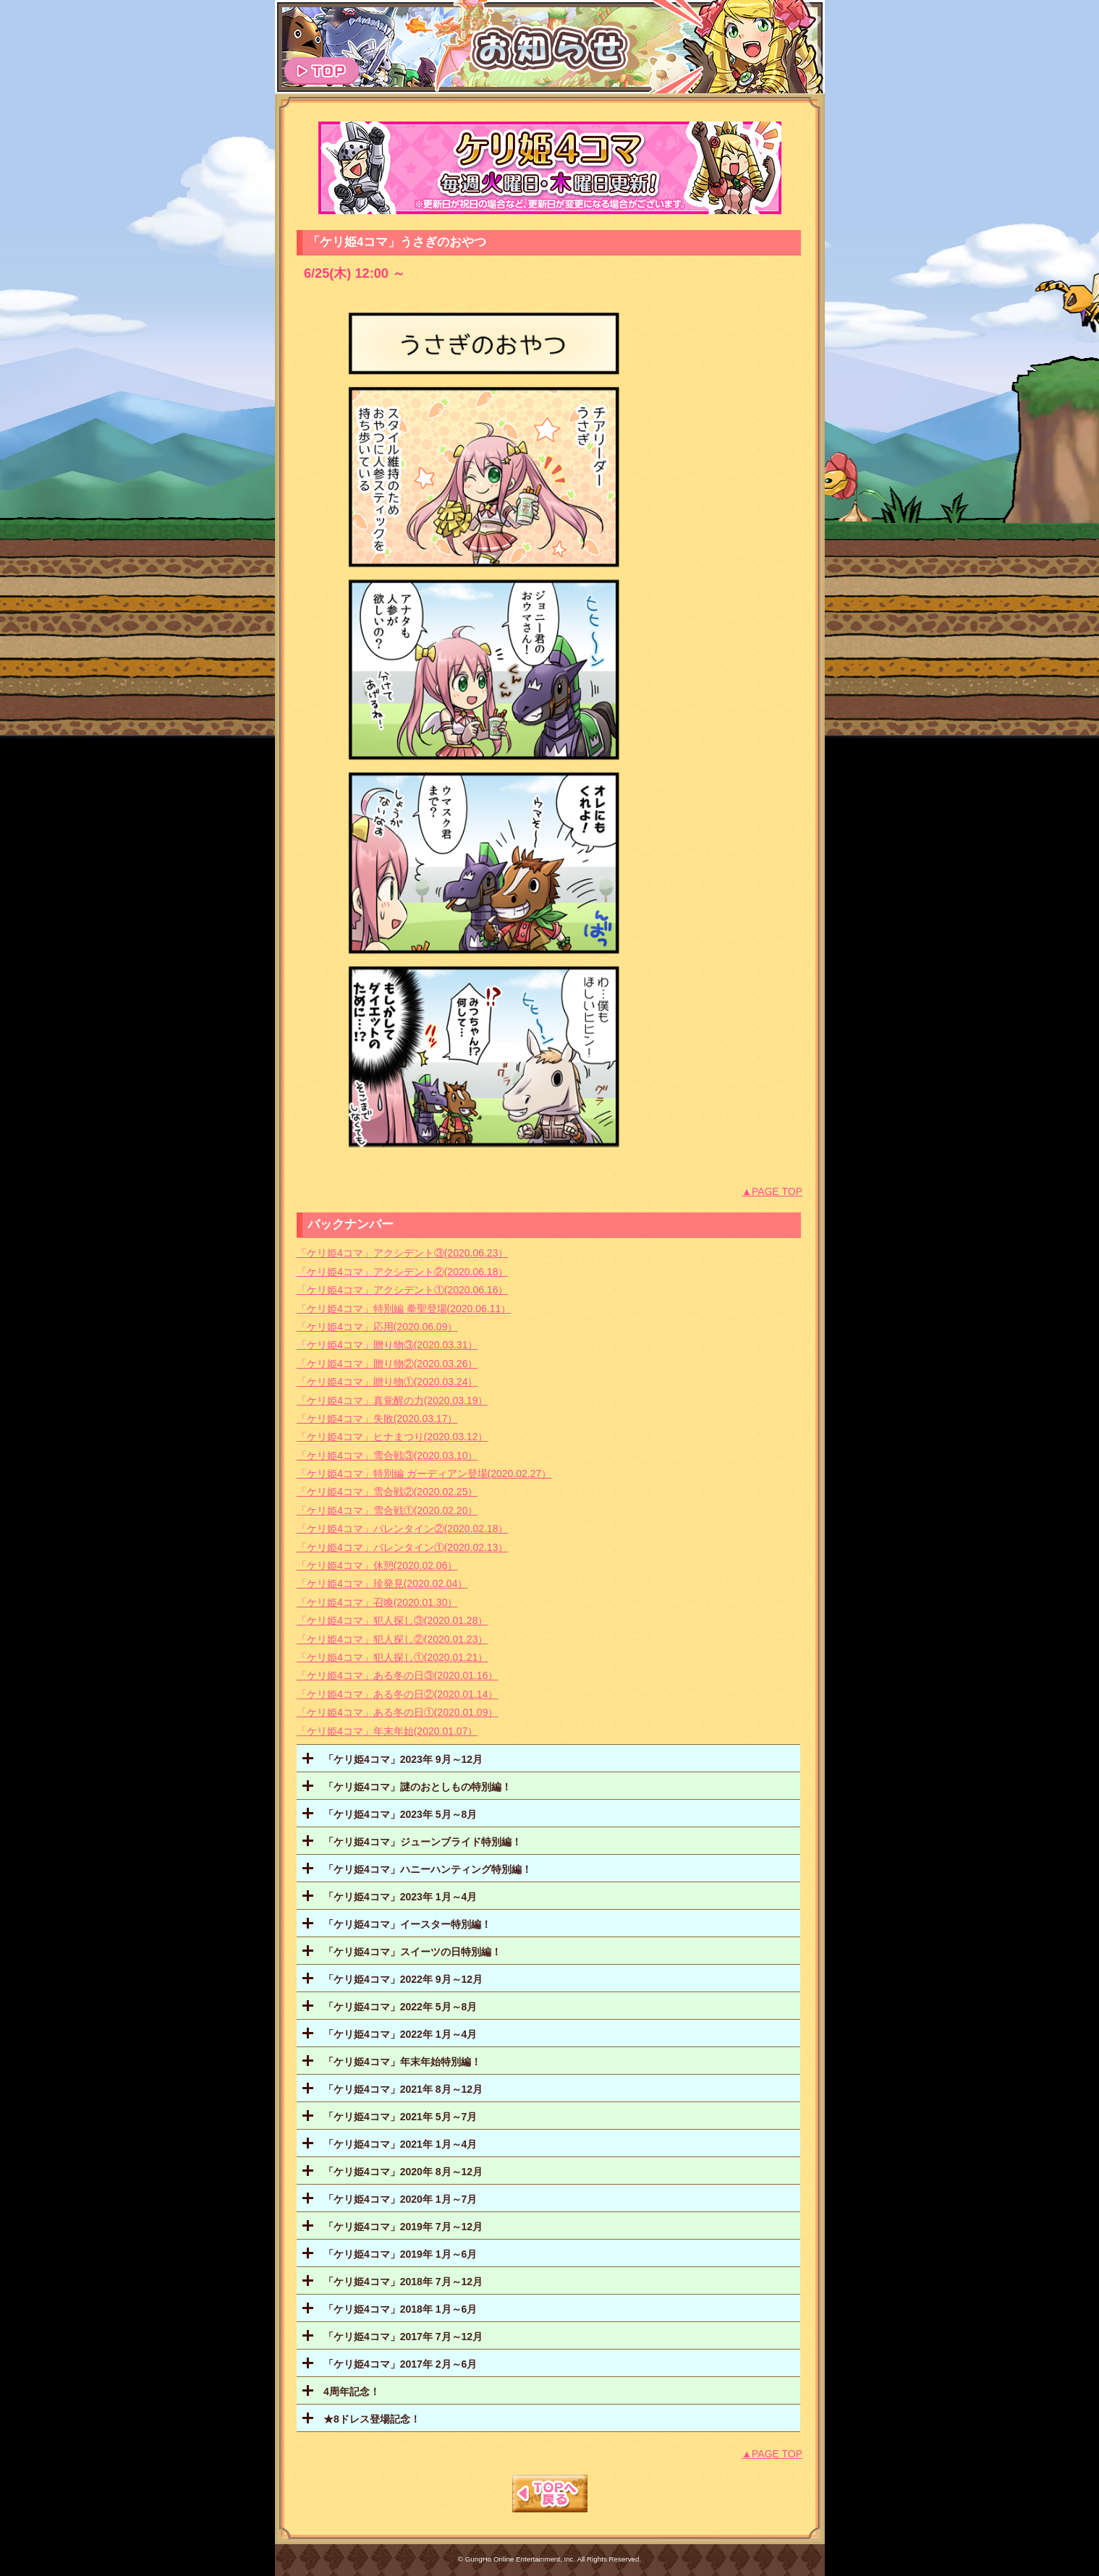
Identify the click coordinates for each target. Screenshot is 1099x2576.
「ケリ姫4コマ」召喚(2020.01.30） (377, 1602)
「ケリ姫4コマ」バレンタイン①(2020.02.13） (403, 1547)
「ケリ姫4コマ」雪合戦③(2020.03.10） (387, 1455)
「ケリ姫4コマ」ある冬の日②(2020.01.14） (397, 1694)
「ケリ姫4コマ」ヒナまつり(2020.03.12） (392, 1436)
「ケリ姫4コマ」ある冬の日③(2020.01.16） (397, 1675)
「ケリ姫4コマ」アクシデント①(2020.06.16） (403, 1290)
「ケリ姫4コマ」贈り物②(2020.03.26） (387, 1363)
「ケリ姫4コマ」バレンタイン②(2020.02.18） (403, 1528)
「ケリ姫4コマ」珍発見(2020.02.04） (382, 1583)
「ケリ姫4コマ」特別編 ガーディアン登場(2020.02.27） (424, 1473)
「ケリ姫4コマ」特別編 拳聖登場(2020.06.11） (404, 1308)
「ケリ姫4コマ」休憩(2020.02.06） (377, 1565)
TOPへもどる (549, 2493)
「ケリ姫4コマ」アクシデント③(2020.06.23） (403, 1253)
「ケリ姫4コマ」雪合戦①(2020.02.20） (387, 1510)
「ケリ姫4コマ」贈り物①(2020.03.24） (387, 1381)
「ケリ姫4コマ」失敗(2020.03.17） (377, 1418)
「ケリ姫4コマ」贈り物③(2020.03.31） (387, 1345)
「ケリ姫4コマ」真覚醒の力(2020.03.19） (392, 1400)
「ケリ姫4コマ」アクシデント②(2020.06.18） (403, 1272)
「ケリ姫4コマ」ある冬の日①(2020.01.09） (397, 1712)
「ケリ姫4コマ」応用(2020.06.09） (377, 1326)
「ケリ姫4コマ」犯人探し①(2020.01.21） (392, 1657)
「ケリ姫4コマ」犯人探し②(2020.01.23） (392, 1639)
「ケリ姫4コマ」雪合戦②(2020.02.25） (387, 1491)
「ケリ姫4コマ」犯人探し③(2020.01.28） (392, 1620)
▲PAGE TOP (772, 1191)
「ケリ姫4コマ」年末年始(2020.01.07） (387, 1731)
